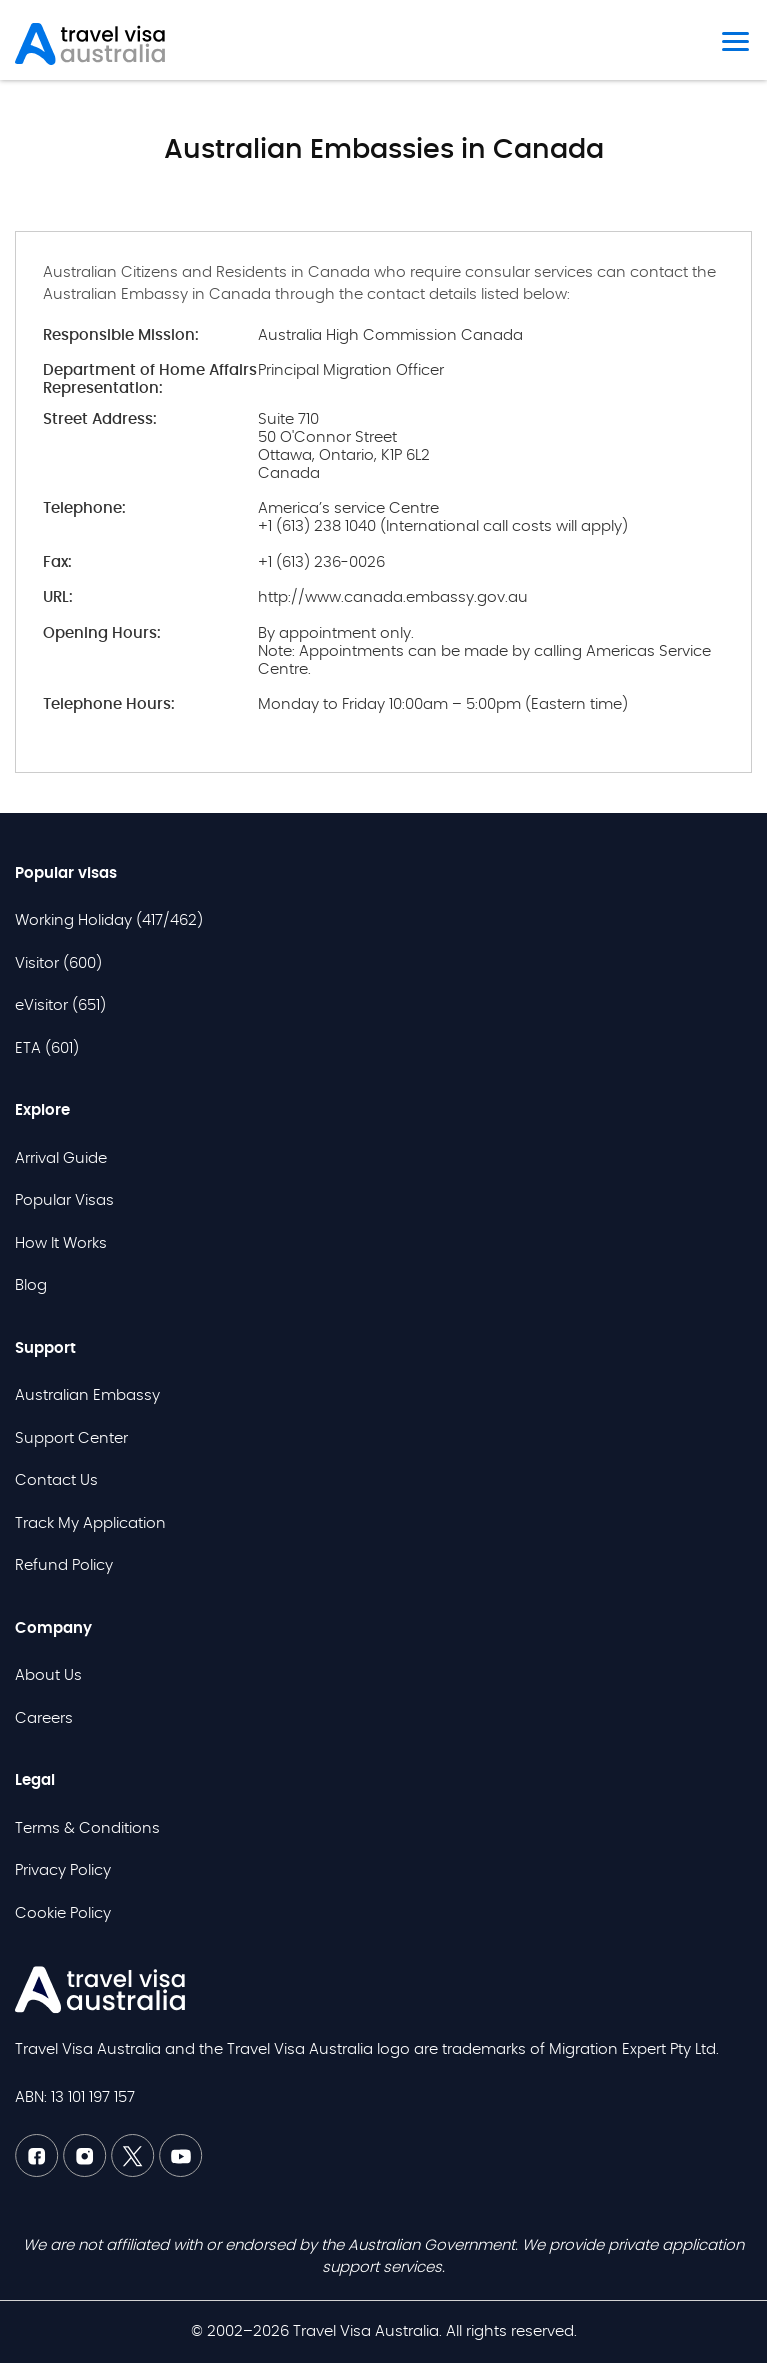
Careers (44, 1718)
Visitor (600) (58, 963)
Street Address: (100, 419)
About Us (48, 1675)
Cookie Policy (63, 1913)
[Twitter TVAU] (135, 2172)
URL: (58, 597)
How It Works (61, 1243)
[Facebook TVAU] (39, 2172)
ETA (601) (47, 1048)
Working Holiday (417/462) (109, 920)
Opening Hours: (102, 633)
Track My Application (90, 1523)
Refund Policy (64, 1565)
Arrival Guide (61, 1158)
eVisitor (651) (60, 1005)
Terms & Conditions (87, 1828)
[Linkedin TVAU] (87, 2172)
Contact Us (56, 1480)
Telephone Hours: (109, 704)
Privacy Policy (63, 1870)
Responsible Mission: (121, 335)
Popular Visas (64, 1200)
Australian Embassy (87, 1395)
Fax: (57, 562)
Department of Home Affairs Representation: (150, 379)
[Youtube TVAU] (181, 2172)
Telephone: (84, 508)
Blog (31, 1285)
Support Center (71, 1438)
